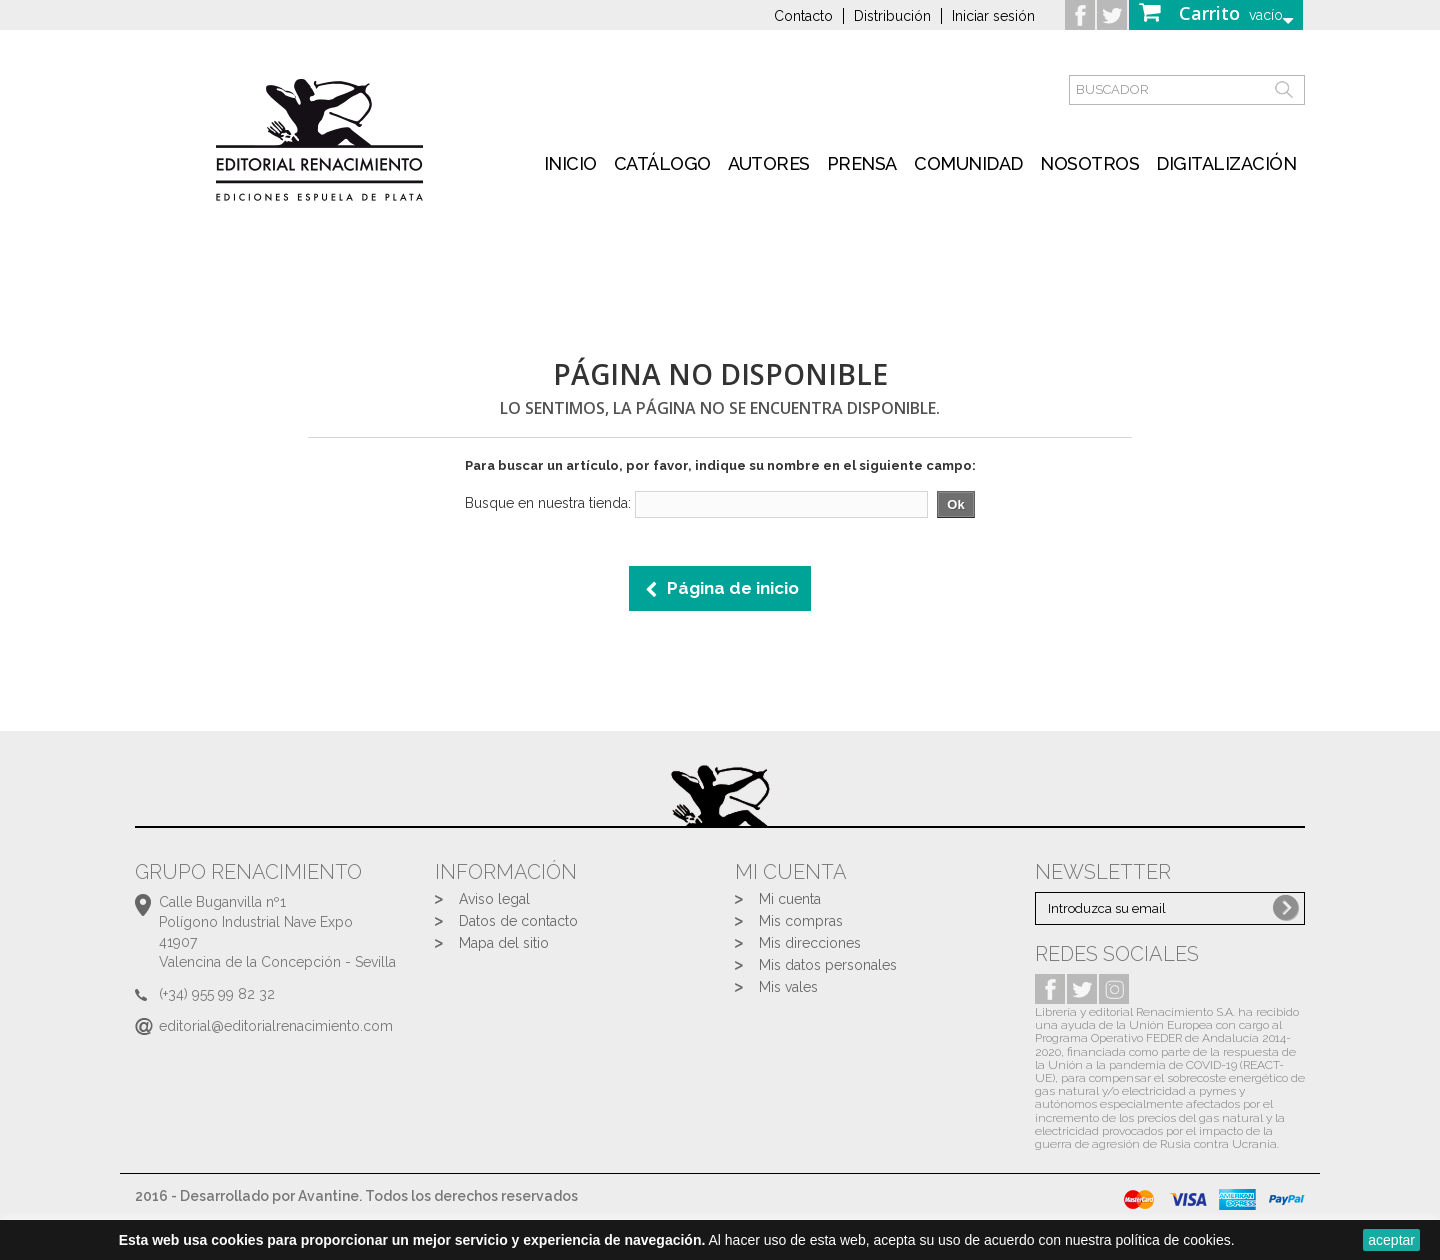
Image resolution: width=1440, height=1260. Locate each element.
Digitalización (1226, 163)
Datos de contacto (518, 921)
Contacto (803, 16)
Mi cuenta (790, 899)
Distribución (892, 16)
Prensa (862, 163)
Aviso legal (494, 899)
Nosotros (1089, 163)
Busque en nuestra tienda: (548, 503)
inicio (570, 163)
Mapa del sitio (504, 943)
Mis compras (801, 921)
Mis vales (788, 987)
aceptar (1391, 1240)
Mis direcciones (810, 943)
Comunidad (968, 163)
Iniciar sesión (993, 16)
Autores (769, 163)
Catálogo (662, 163)
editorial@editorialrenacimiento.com (276, 1026)
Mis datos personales (828, 965)
